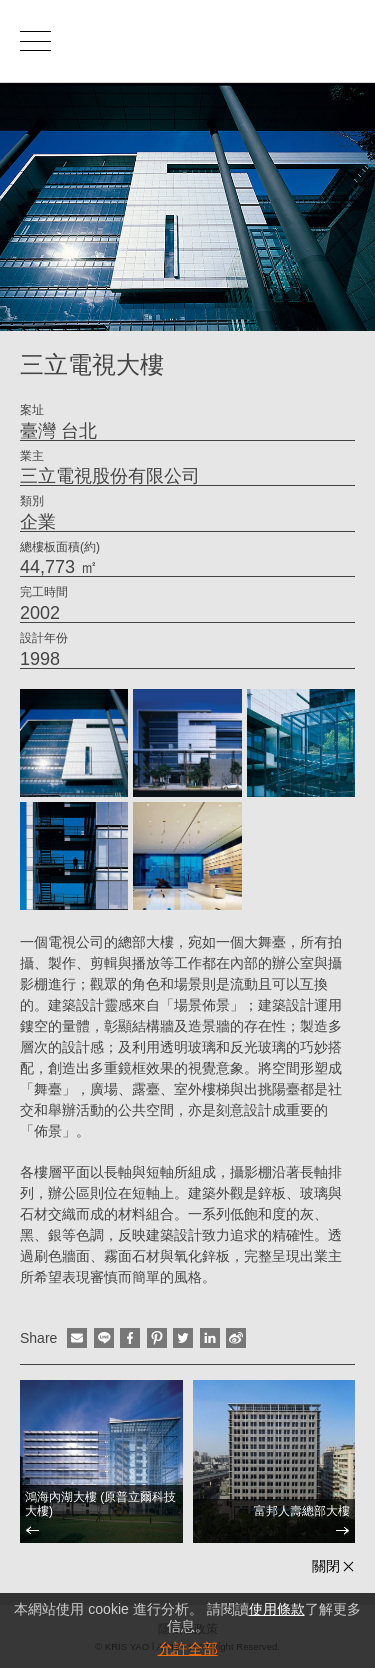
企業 (38, 522)
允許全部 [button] (188, 1648)
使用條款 (277, 1609)
